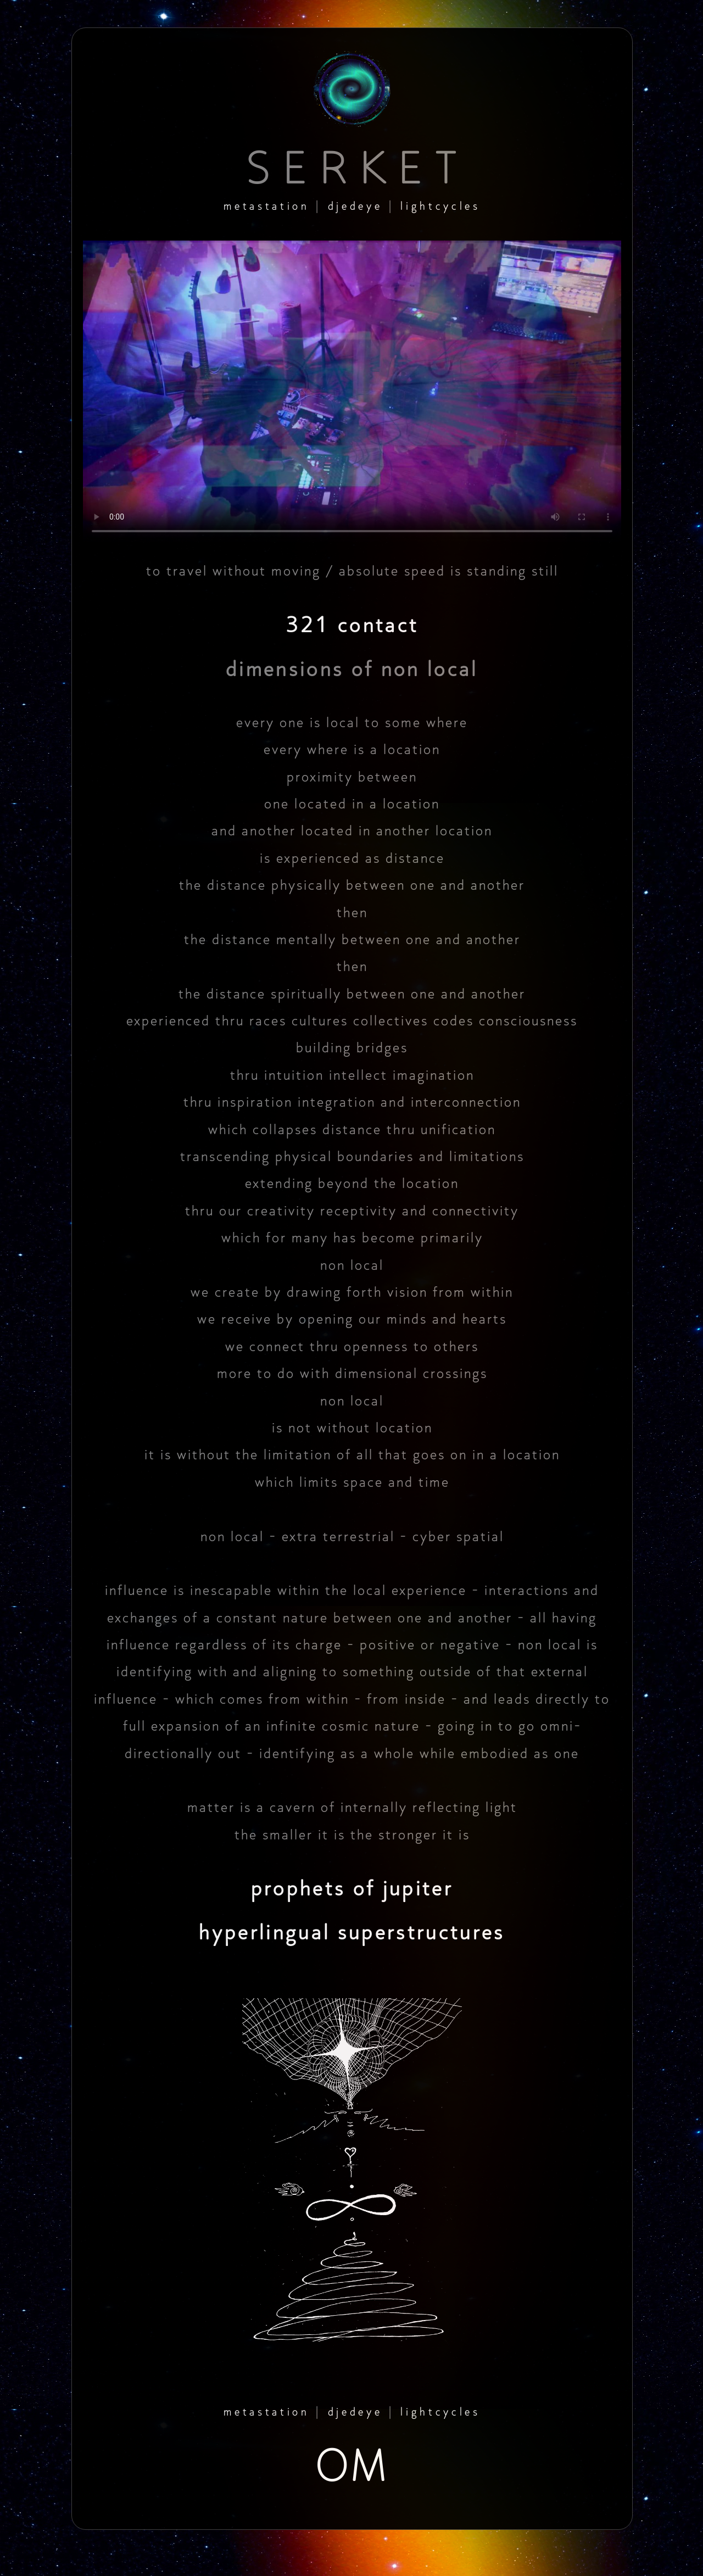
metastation (266, 206)
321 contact (352, 624)
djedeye (355, 206)
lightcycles (440, 206)
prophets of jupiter (352, 1888)
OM (352, 2466)
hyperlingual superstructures (352, 1932)
